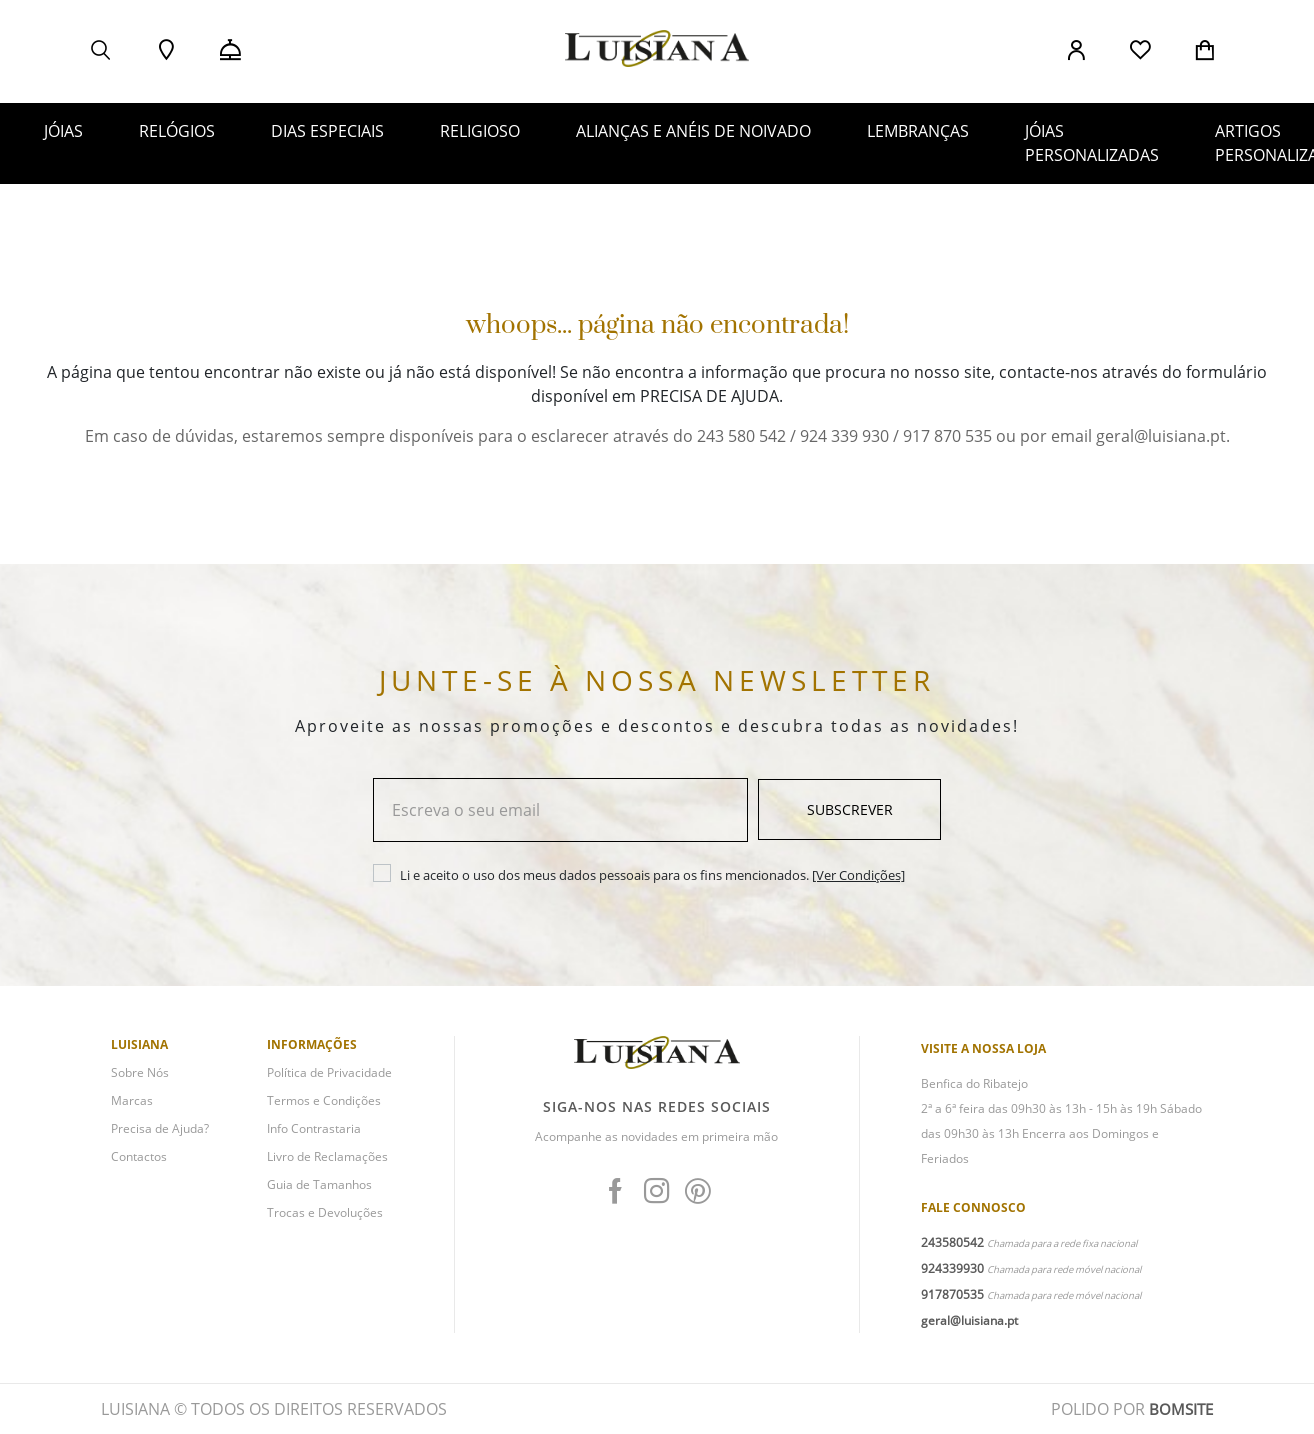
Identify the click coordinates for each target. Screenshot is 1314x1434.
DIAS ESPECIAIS (327, 131)
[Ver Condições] (858, 875)
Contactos (139, 1156)
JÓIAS (63, 131)
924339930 (952, 1268)
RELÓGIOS (177, 131)
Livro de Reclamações (327, 1156)
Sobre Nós (140, 1072)
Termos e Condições (324, 1100)
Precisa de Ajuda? (160, 1128)
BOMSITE (1179, 1409)
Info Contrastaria (314, 1128)
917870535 (952, 1294)
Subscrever (849, 810)
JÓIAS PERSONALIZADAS (1092, 143)
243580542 (952, 1242)
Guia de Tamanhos (319, 1184)
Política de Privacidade (329, 1072)
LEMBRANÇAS (918, 131)
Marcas (132, 1100)
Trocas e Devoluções (325, 1212)
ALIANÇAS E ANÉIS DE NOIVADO (693, 131)
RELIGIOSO (480, 131)
